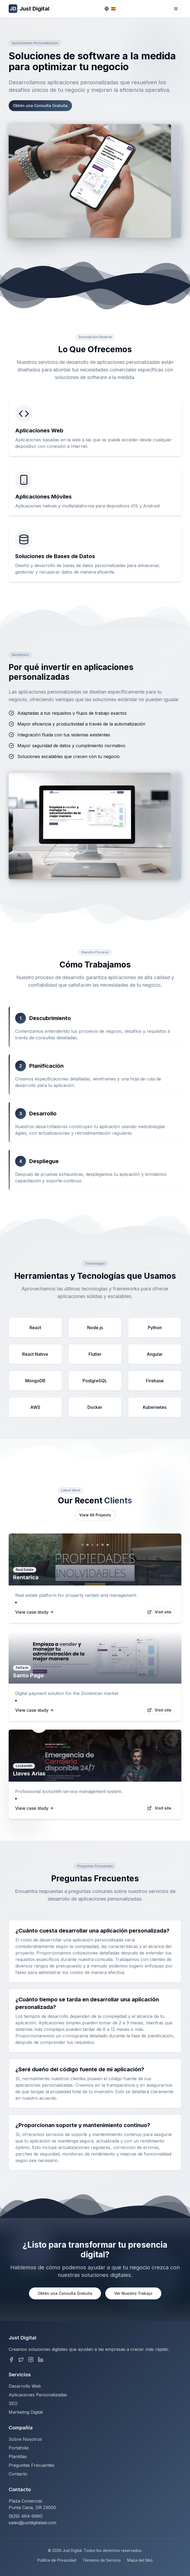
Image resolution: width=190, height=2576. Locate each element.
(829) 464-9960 (25, 2516)
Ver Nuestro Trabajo (133, 2293)
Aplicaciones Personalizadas (38, 2394)
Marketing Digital (26, 2412)
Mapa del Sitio (140, 2560)
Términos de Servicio (102, 2560)
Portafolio (19, 2448)
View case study (34, 1612)
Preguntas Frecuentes (31, 2465)
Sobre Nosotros (25, 2439)
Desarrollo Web (25, 2386)
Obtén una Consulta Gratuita (40, 105)
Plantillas (18, 2456)
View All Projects (95, 1515)
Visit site (159, 1612)
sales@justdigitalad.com (32, 2522)
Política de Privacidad (56, 2560)
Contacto (18, 2474)
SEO (13, 2403)
